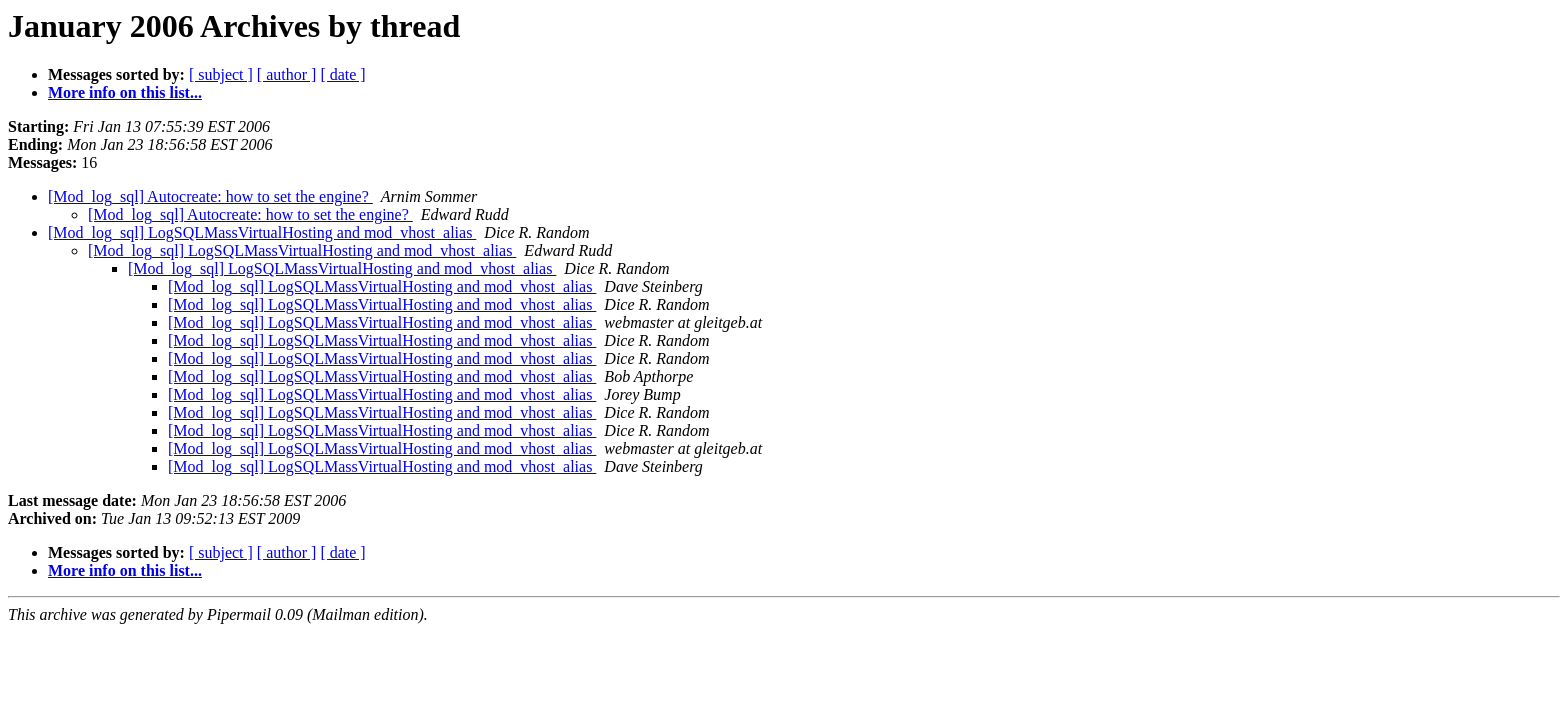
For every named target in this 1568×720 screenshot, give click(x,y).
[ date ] (342, 74)
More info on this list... (125, 92)
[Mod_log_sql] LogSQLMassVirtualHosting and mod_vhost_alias (262, 232)
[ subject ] (221, 74)
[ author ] (287, 74)
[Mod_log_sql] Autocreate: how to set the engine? (210, 196)
